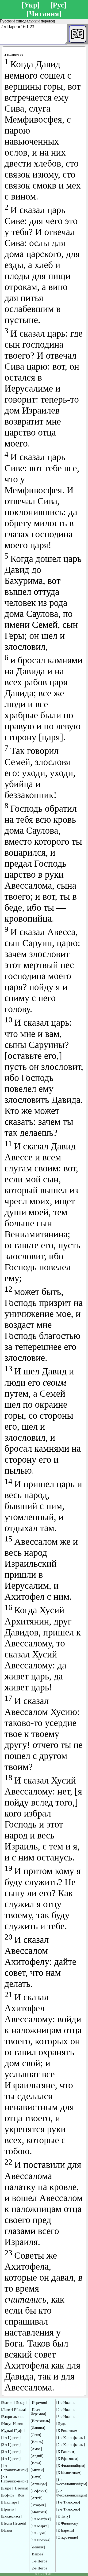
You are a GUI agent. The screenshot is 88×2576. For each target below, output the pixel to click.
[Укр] (30, 5)
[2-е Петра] (39, 2568)
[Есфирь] (8, 2495)
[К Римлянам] (67, 2431)
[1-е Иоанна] (66, 2403)
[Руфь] (19, 2431)
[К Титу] (63, 2516)
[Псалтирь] (10, 2502)
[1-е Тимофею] (68, 2502)
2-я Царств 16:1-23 (33, 34)
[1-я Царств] (11, 2438)
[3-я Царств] (11, 2452)
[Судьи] (7, 2431)
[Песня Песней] (13, 2523)
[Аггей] (36, 2498)
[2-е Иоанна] (66, 2410)
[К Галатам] (65, 2452)
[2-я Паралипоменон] (14, 2479)
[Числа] (20, 2410)
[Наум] (36, 2477)
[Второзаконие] (13, 2417)
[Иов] (20, 2495)
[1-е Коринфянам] (70, 2438)
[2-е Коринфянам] (70, 2445)
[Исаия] (7, 2530)
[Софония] (39, 2491)
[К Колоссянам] (68, 2473)
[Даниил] (38, 2428)
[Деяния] (38, 2547)
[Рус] (58, 5)
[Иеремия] (39, 2403)
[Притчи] (8, 2509)
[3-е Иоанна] (66, 2417)
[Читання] (44, 13)
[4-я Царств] (11, 2459)
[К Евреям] (65, 2530)
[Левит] (7, 2410)
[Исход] (20, 2403)
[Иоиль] (37, 2442)
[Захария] (38, 2505)
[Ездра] (7, 2488)
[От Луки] (38, 2533)
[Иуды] (62, 2424)
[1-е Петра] (39, 2561)
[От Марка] (40, 2526)
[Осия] (36, 2435)
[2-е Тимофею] (68, 2509)
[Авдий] (37, 2456)
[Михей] (37, 2470)
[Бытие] (7, 2403)
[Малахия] (39, 2512)
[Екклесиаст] (11, 2516)
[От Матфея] (41, 2519)
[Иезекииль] (40, 2421)
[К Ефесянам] (67, 2459)
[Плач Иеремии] (38, 2412)
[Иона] (36, 2463)
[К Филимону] (67, 2523)
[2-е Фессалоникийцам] (71, 2493)
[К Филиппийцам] (70, 2466)
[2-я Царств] (11, 2445)
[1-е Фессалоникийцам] (71, 2482)
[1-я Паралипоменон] (14, 2468)
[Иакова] (37, 2554)
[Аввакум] (39, 2484)
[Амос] (36, 2449)
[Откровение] (67, 2537)
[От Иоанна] (40, 2540)
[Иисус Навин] (12, 2424)
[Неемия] (21, 2488)
